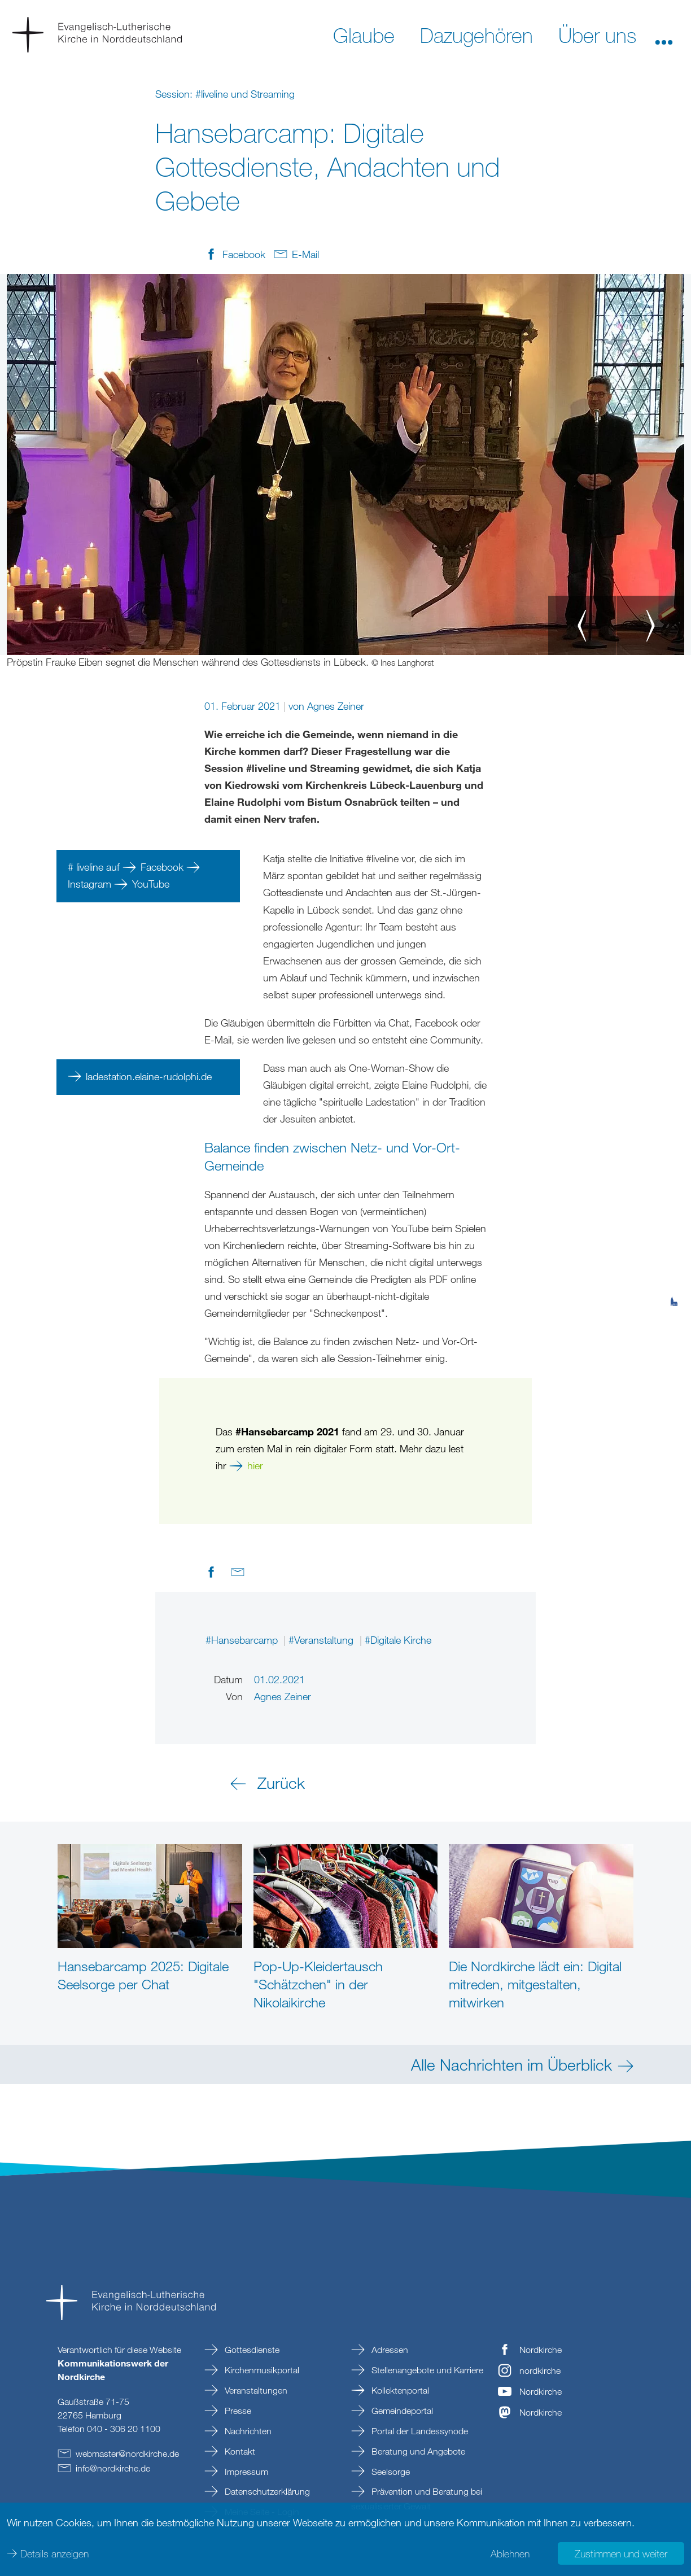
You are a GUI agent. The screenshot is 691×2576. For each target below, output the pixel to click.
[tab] (674, 1246)
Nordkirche (540, 2349)
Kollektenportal (399, 2390)
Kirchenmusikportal (260, 2370)
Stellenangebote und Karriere (426, 2370)
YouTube (152, 883)
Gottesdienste (250, 2349)
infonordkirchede (113, 2468)
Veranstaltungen (254, 2390)
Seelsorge (389, 2471)
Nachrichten (247, 2431)
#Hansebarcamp (243, 1640)
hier (255, 1465)
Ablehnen (510, 2553)
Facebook (163, 867)
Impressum (245, 2471)
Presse (236, 2410)
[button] (664, 34)
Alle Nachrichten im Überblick (511, 2064)
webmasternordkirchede (127, 2453)
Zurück (281, 1782)
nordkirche (540, 2370)
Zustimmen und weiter (621, 2553)
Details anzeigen (54, 2553)
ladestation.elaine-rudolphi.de (149, 1076)
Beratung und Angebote (417, 2451)
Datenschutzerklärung (266, 2491)
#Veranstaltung (322, 1640)
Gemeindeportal (401, 2410)
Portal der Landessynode (418, 2431)
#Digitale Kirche (398, 1640)
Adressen (388, 2349)
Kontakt (238, 2451)
